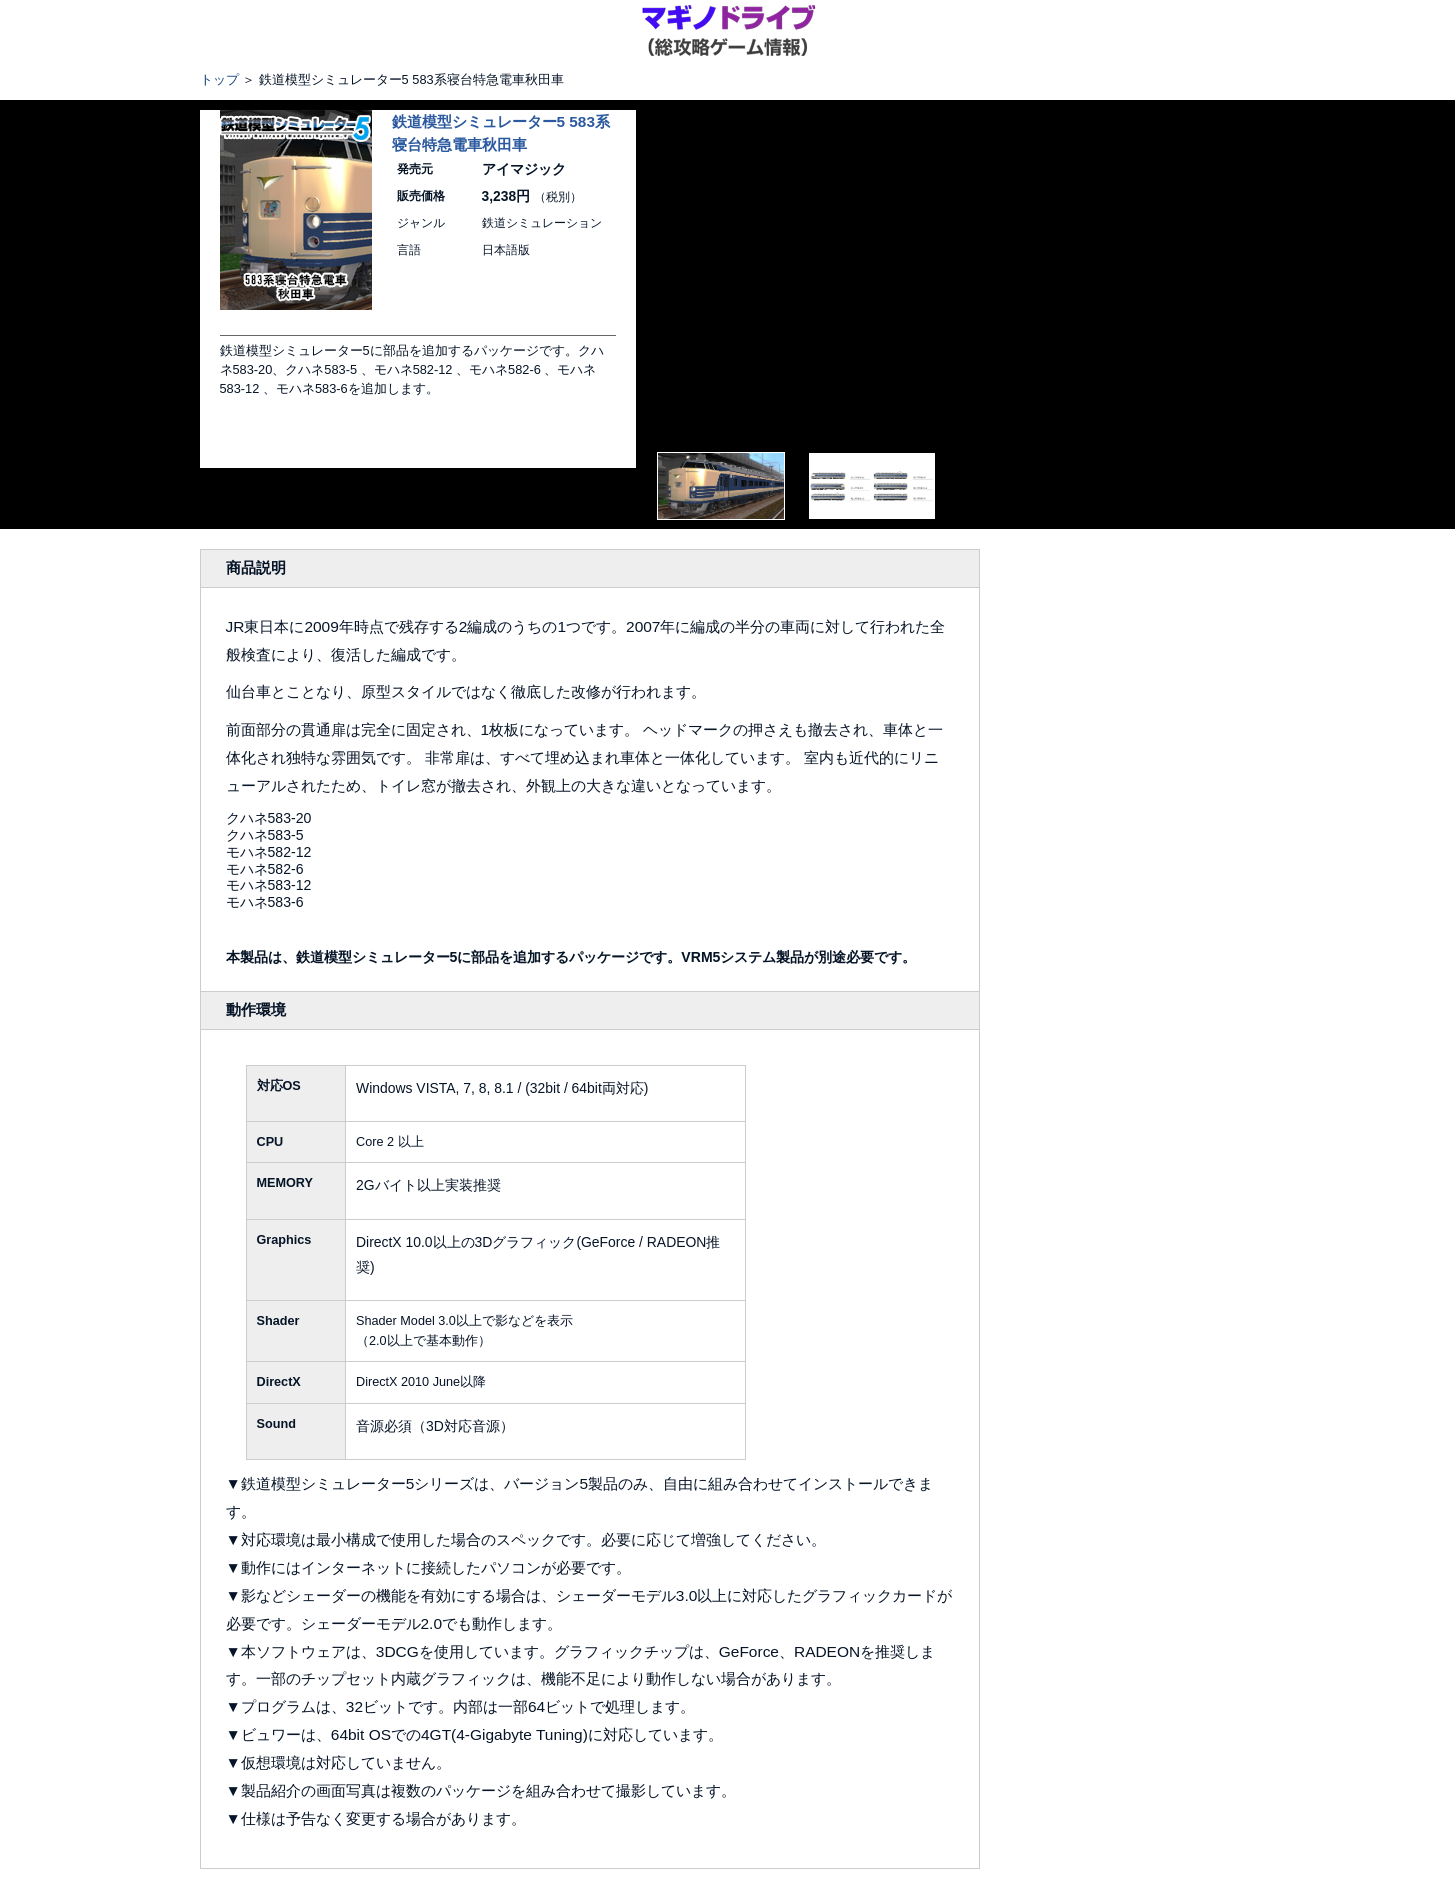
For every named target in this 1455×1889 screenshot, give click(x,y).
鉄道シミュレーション (542, 223)
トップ (219, 79)
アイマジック (524, 169)
